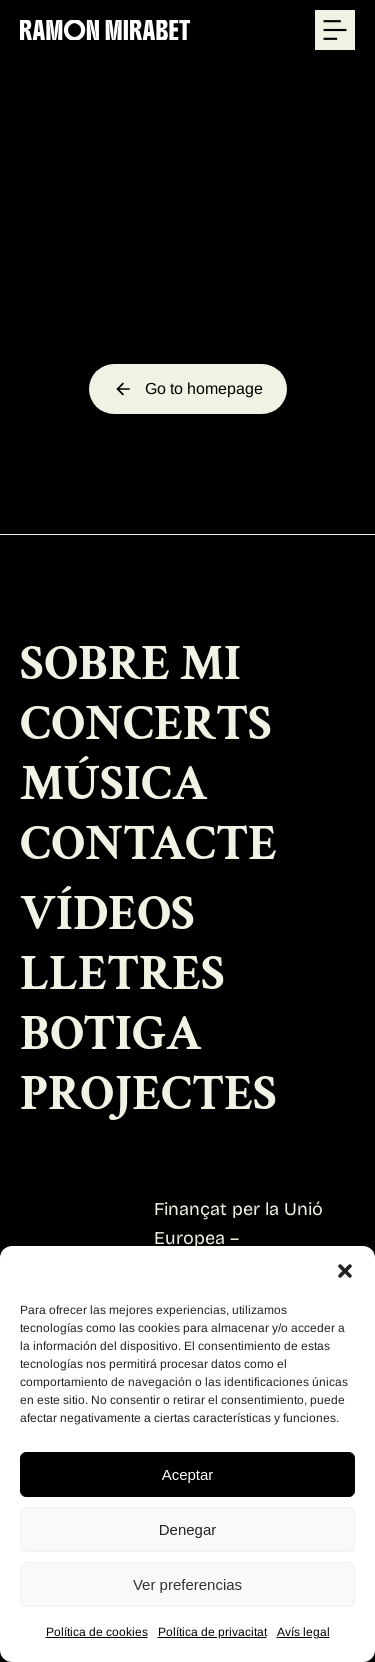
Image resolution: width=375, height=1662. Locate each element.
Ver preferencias (187, 1584)
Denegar (188, 1529)
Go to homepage (188, 389)
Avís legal (303, 1632)
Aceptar (188, 1474)
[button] (345, 1271)
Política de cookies (97, 1632)
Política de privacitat (212, 1632)
